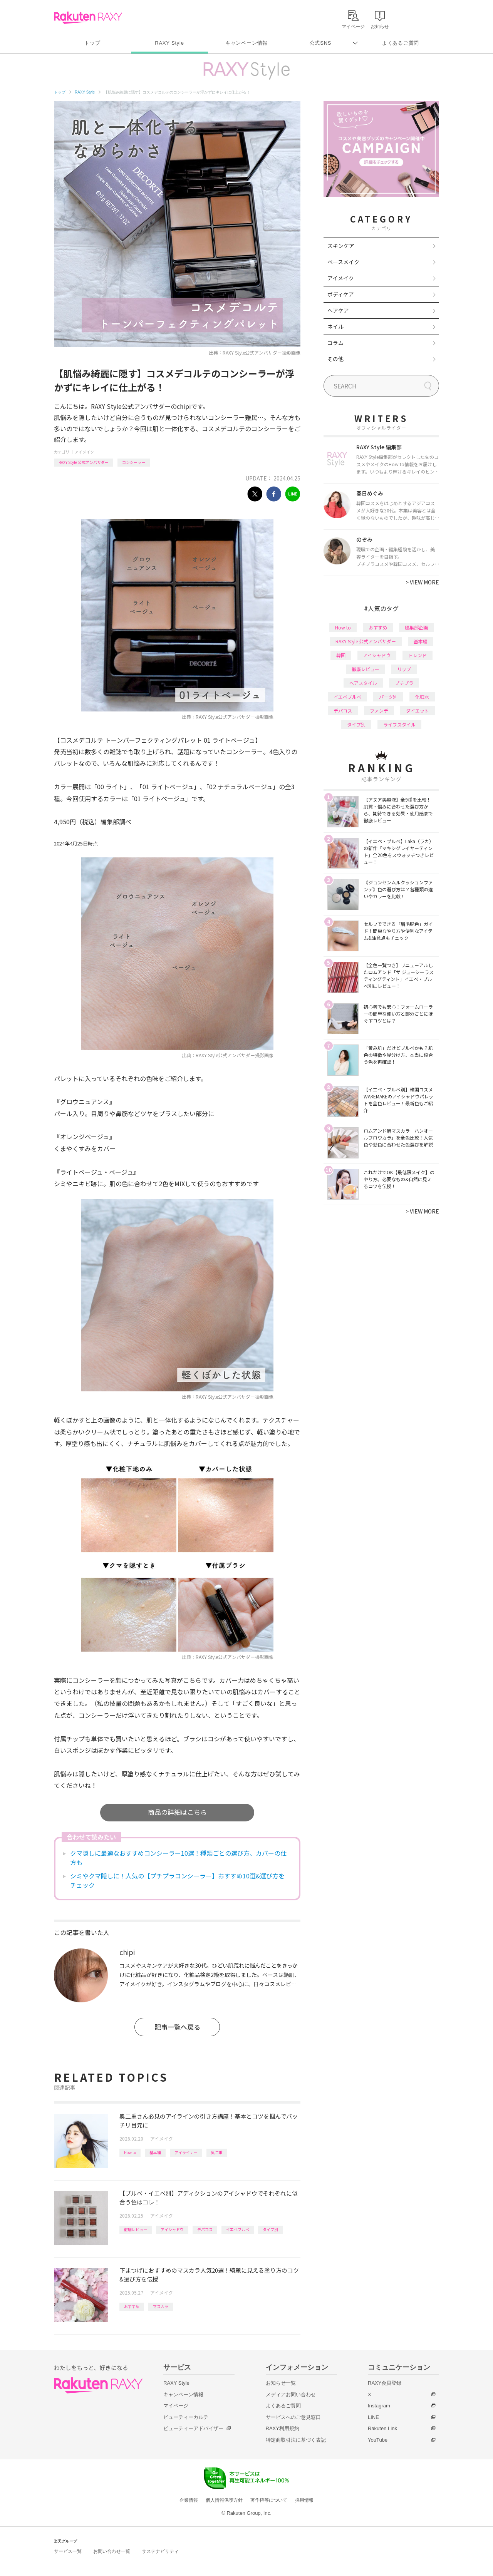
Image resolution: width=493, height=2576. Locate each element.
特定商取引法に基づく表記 (296, 2440)
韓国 (340, 655)
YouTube (377, 2440)
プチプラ (404, 683)
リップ (404, 669)
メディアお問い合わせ (291, 2394)
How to (130, 2152)
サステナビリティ (160, 2551)
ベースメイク (343, 262)
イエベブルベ (237, 2229)
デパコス (205, 2229)
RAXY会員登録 (384, 2383)
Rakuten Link (382, 2428)
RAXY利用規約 (282, 2428)
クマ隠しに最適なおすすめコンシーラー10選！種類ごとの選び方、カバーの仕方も (178, 1857)
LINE (373, 2417)
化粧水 (422, 696)
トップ (92, 43)
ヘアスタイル (363, 683)
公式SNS (321, 43)
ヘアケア (338, 310)
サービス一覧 (68, 2551)
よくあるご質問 (400, 43)
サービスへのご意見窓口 (293, 2417)
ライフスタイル (399, 724)
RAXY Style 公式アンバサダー (84, 462)
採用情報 (304, 2500)
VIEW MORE (422, 582)
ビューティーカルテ (185, 2417)
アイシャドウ (172, 2229)
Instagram (379, 2406)
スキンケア (340, 245)
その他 (335, 359)
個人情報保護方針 (224, 2500)
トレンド (417, 655)
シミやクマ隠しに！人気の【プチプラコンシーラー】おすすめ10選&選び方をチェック (177, 1880)
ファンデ (379, 710)
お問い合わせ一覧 (111, 2551)
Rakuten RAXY (88, 18)
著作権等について (268, 2500)
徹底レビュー (135, 2229)
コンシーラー (133, 462)
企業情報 (188, 2500)
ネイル (335, 326)
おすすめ (131, 2306)
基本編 (155, 2152)
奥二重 (217, 2152)
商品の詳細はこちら (177, 1812)
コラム (335, 342)
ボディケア (340, 294)
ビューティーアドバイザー (193, 2428)
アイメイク (84, 452)
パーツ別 (388, 696)
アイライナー (186, 2152)
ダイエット (417, 710)
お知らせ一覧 (281, 2383)
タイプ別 (270, 2229)
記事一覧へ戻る (177, 2027)
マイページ (175, 2406)
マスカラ (160, 2306)
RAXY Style (169, 43)
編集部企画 (416, 627)
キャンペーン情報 (246, 43)
